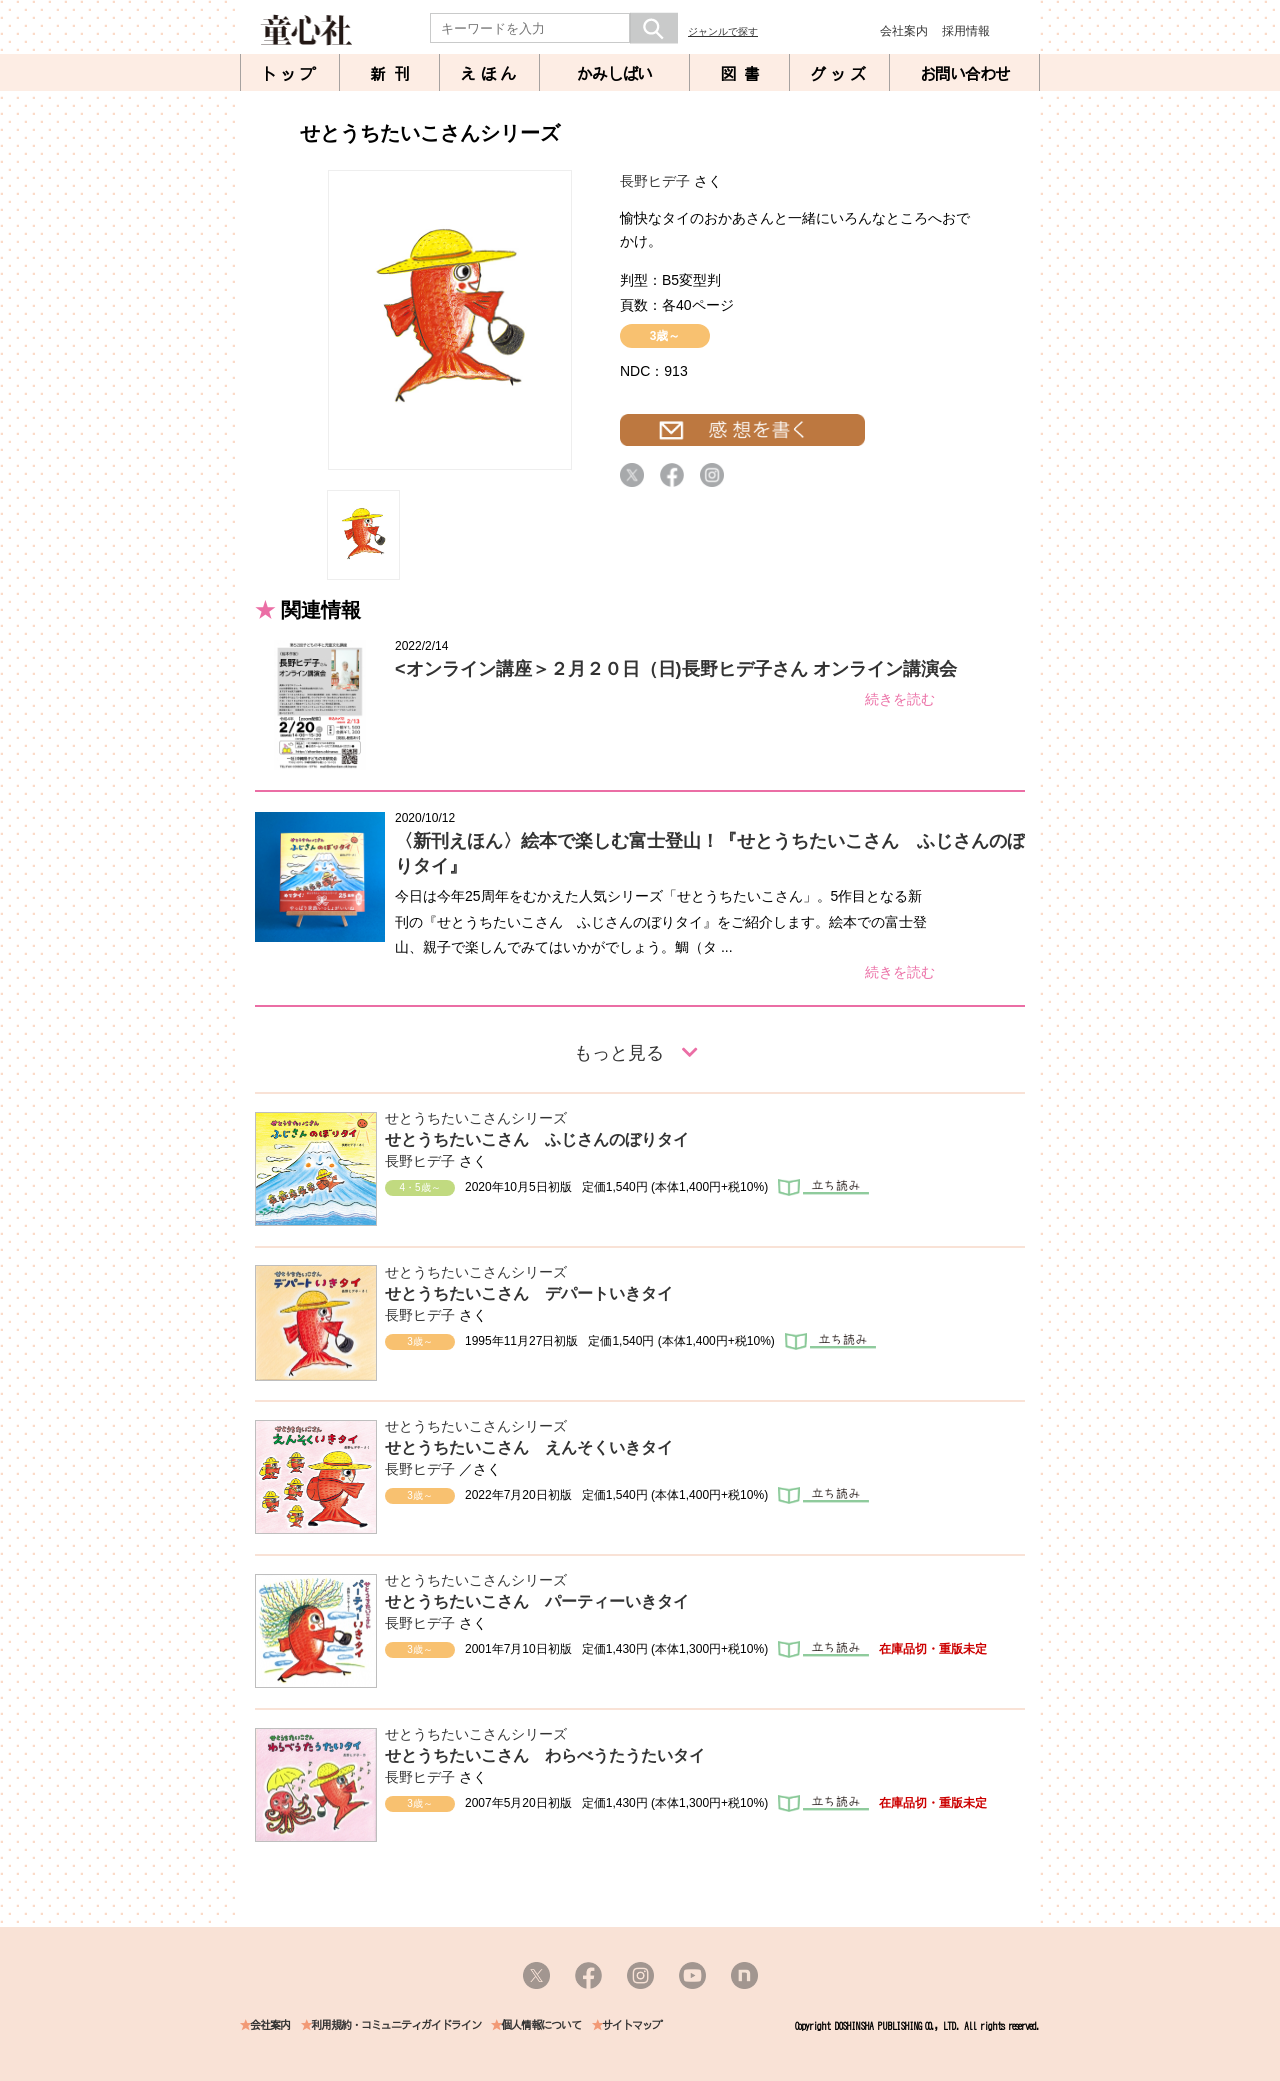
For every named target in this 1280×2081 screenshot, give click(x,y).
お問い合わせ (965, 74)
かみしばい (614, 74)
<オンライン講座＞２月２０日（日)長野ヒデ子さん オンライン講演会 (676, 669)
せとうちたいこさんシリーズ (476, 1118)
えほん (490, 74)
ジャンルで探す (723, 31)
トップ (290, 74)
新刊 (394, 74)
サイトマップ (632, 2025)
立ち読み (823, 1187)
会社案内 (904, 31)
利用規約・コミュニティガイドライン (396, 2025)
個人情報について (541, 2025)
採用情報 (966, 31)
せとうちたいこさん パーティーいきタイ (537, 1601)
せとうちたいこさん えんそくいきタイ (529, 1447)
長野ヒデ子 (655, 181)
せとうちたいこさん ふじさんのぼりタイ (537, 1139)
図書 (744, 74)
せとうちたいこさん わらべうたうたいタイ (545, 1755)
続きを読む (900, 699)
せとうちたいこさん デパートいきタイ (529, 1293)
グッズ (840, 74)
